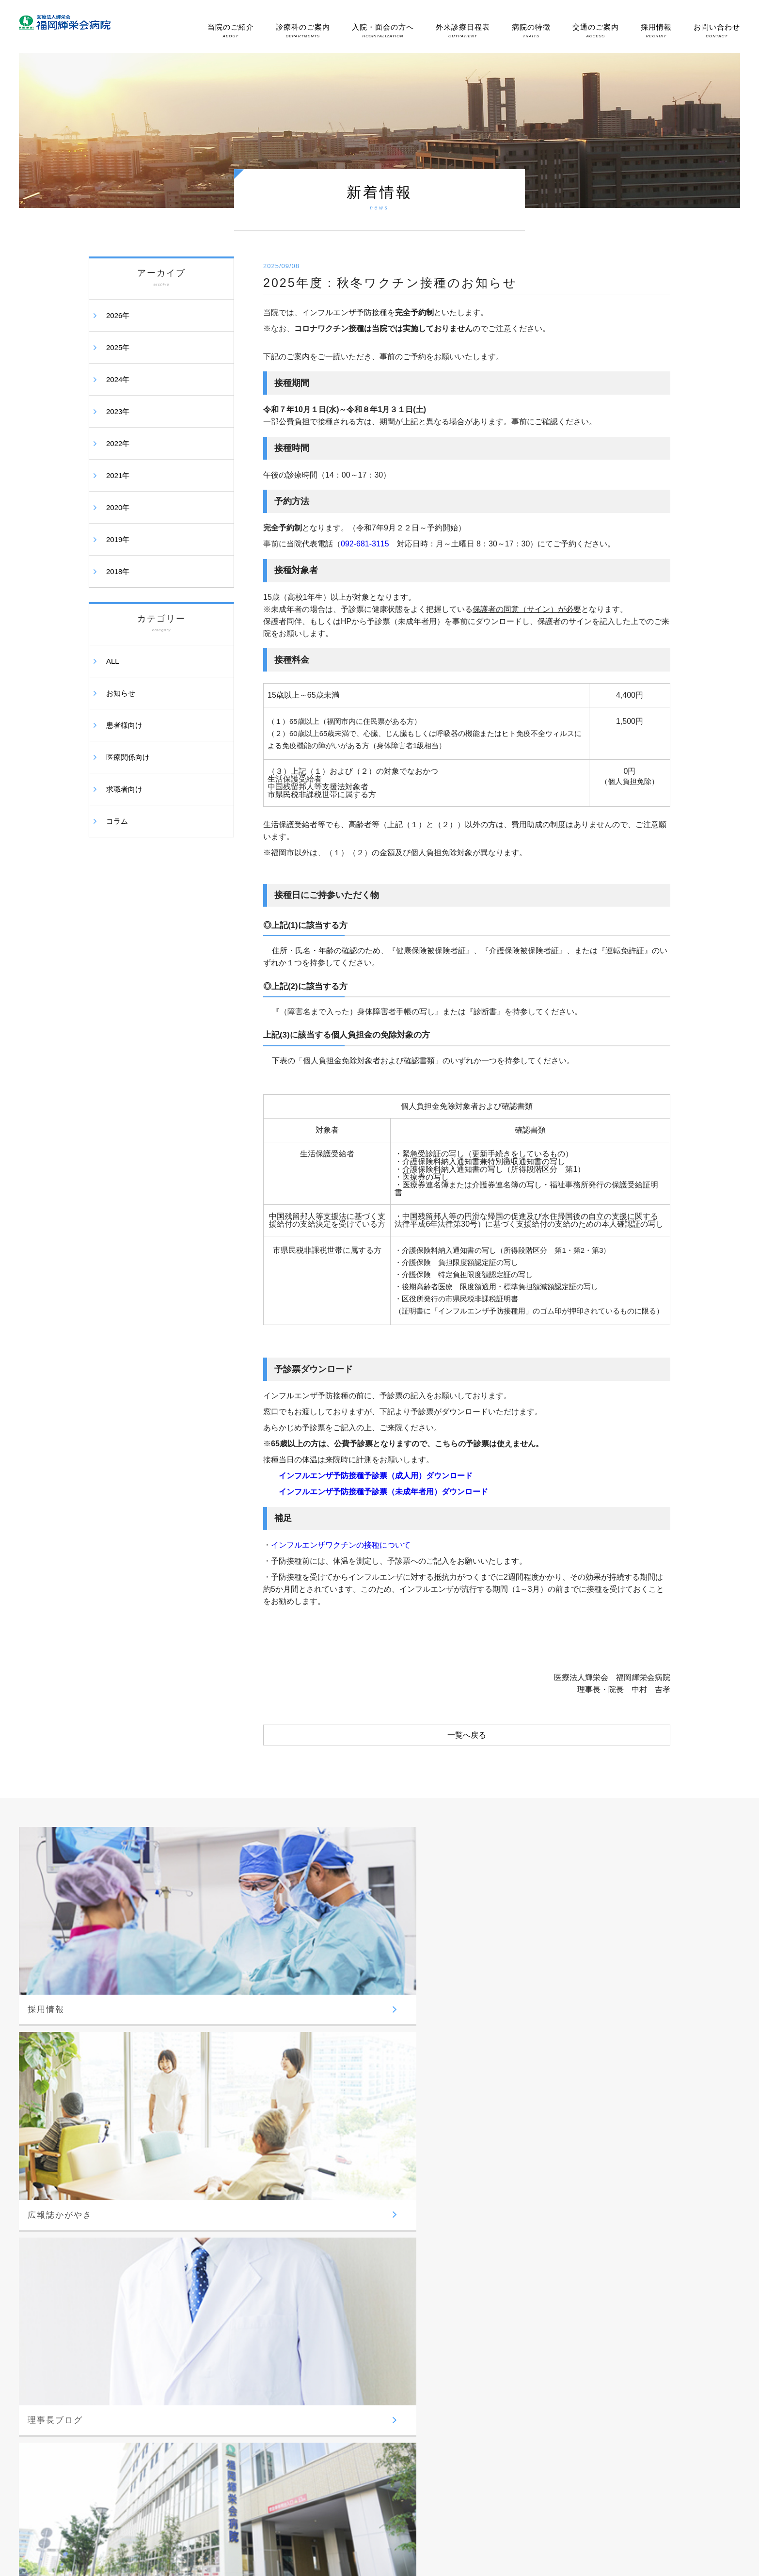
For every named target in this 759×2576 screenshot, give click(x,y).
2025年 (117, 347)
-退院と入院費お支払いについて (493, 2240)
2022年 (117, 443)
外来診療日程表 (463, 30)
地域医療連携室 (586, 2228)
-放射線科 (345, 2238)
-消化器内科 (232, 2331)
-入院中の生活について (480, 2193)
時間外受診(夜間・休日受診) (604, 2305)
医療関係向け (128, 757)
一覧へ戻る (466, 1735)
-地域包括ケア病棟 (474, 2255)
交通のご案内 (595, 30)
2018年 (117, 571)
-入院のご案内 (468, 2178)
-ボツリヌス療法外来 (477, 2368)
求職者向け (124, 789)
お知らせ (120, 693)
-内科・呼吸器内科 (241, 2347)
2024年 (117, 379)
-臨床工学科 (348, 2300)
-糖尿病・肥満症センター (250, 2362)
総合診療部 (347, 2162)
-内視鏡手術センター (477, 2337)
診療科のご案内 (303, 30)
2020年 (117, 507)
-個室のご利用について (480, 2224)
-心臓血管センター (474, 2352)
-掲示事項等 (115, 2296)
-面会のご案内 (468, 2209)
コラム (117, 821)
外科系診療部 (234, 2192)
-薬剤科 (342, 2269)
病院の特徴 (531, 30)
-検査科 (342, 2284)
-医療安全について (125, 2265)
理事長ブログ (583, 2386)
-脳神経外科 (232, 2208)
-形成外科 (228, 2270)
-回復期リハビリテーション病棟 (493, 2271)
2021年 (117, 475)
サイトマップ (583, 2427)
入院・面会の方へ (383, 30)
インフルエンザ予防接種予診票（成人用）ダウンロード (376, 1476)
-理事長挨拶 (115, 2219)
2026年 (117, 315)
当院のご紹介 (230, 30)
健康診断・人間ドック (595, 2264)
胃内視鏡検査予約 (589, 2208)
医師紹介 (576, 2188)
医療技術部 (347, 2222)
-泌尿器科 (228, 2254)
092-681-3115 (365, 544)
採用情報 (656, 30)
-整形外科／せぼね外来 (247, 2239)
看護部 (341, 2192)
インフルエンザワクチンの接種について (341, 1545)
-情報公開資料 (119, 2312)
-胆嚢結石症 (464, 2409)
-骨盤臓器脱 (464, 2440)
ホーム (108, 2162)
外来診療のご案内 (589, 2167)
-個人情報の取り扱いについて (141, 2281)
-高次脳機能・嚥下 (474, 2455)
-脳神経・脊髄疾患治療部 (483, 2321)
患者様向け (124, 725)
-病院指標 (112, 2250)
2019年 (117, 539)
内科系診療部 (234, 2316)
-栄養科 (342, 2316)
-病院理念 (112, 2203)
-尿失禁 (458, 2424)
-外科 (222, 2223)
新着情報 (576, 2407)
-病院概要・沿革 (122, 2234)
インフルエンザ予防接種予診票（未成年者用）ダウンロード (383, 1492)
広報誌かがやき (586, 2366)
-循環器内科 (232, 2378)
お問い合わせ (717, 30)
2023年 (117, 411)
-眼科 (222, 2285)
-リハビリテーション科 (364, 2253)
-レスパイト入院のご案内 (599, 2244)
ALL (112, 661)
